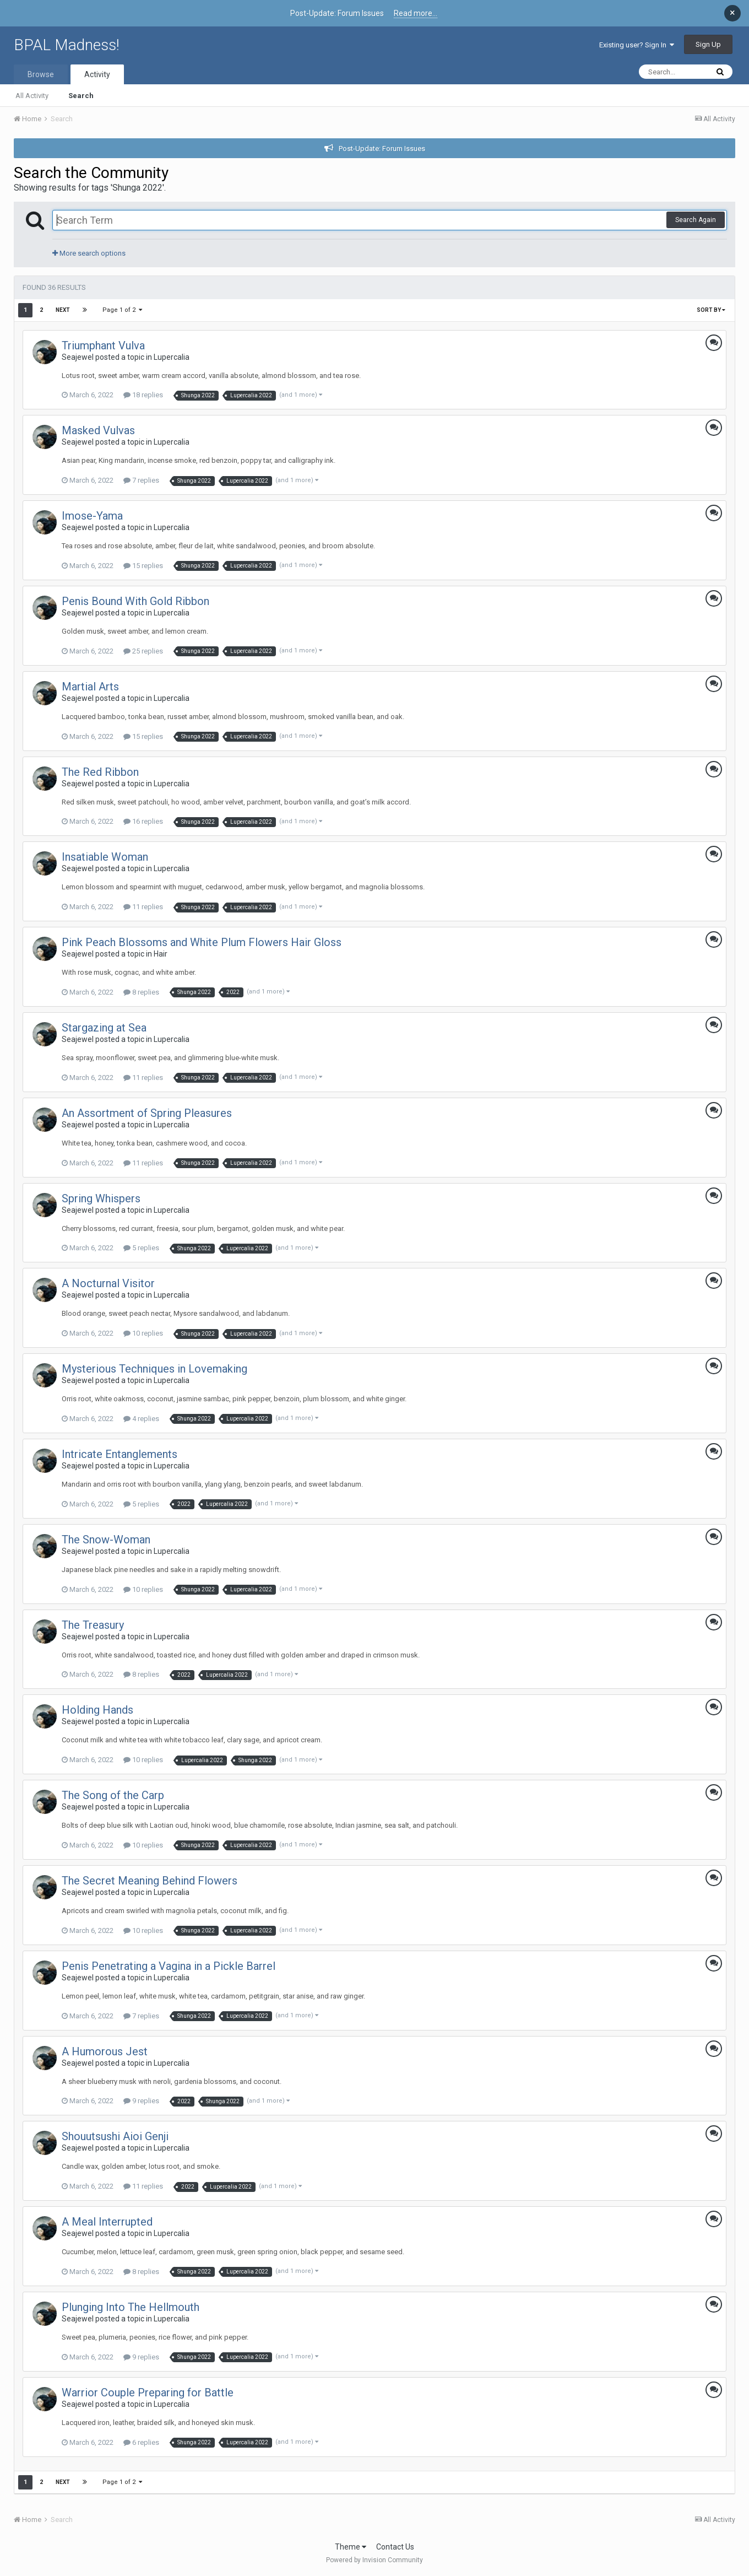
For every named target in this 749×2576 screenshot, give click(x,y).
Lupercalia (171, 357)
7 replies (141, 480)
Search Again (695, 220)
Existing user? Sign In (636, 45)
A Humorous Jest (105, 2051)
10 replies (143, 1333)
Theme (350, 2546)
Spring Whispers (101, 1198)
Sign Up (708, 44)
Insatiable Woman (105, 856)
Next (63, 310)
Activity (97, 74)
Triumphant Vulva (103, 345)
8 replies (141, 992)
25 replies (143, 651)
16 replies (143, 821)
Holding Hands (97, 1709)
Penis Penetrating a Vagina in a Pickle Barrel (168, 1966)
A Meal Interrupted (107, 2221)
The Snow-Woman (106, 1539)
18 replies (143, 395)
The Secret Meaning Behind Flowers (149, 1880)
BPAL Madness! (67, 45)
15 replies (143, 565)
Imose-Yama (92, 515)
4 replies (141, 1418)
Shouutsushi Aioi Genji (115, 2136)
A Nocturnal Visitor (108, 1283)
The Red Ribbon (100, 772)
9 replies (141, 2101)
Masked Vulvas (98, 430)
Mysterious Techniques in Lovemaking (154, 1368)
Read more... (415, 13)
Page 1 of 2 (122, 310)
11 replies (143, 907)
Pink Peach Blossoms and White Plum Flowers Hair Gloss (201, 942)
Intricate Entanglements (119, 1454)
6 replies (141, 2442)
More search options (89, 253)
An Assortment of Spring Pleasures (147, 1113)
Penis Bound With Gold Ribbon (135, 601)
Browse (41, 74)
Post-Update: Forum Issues (382, 148)
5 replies (141, 1248)
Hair (160, 953)
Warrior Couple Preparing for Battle (148, 2392)
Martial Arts (90, 686)
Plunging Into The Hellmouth (130, 2307)
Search (81, 95)
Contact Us (395, 2546)
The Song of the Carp (113, 1795)
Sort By (711, 310)
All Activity (31, 95)
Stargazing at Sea (104, 1027)
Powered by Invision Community (374, 2560)
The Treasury (93, 1625)
